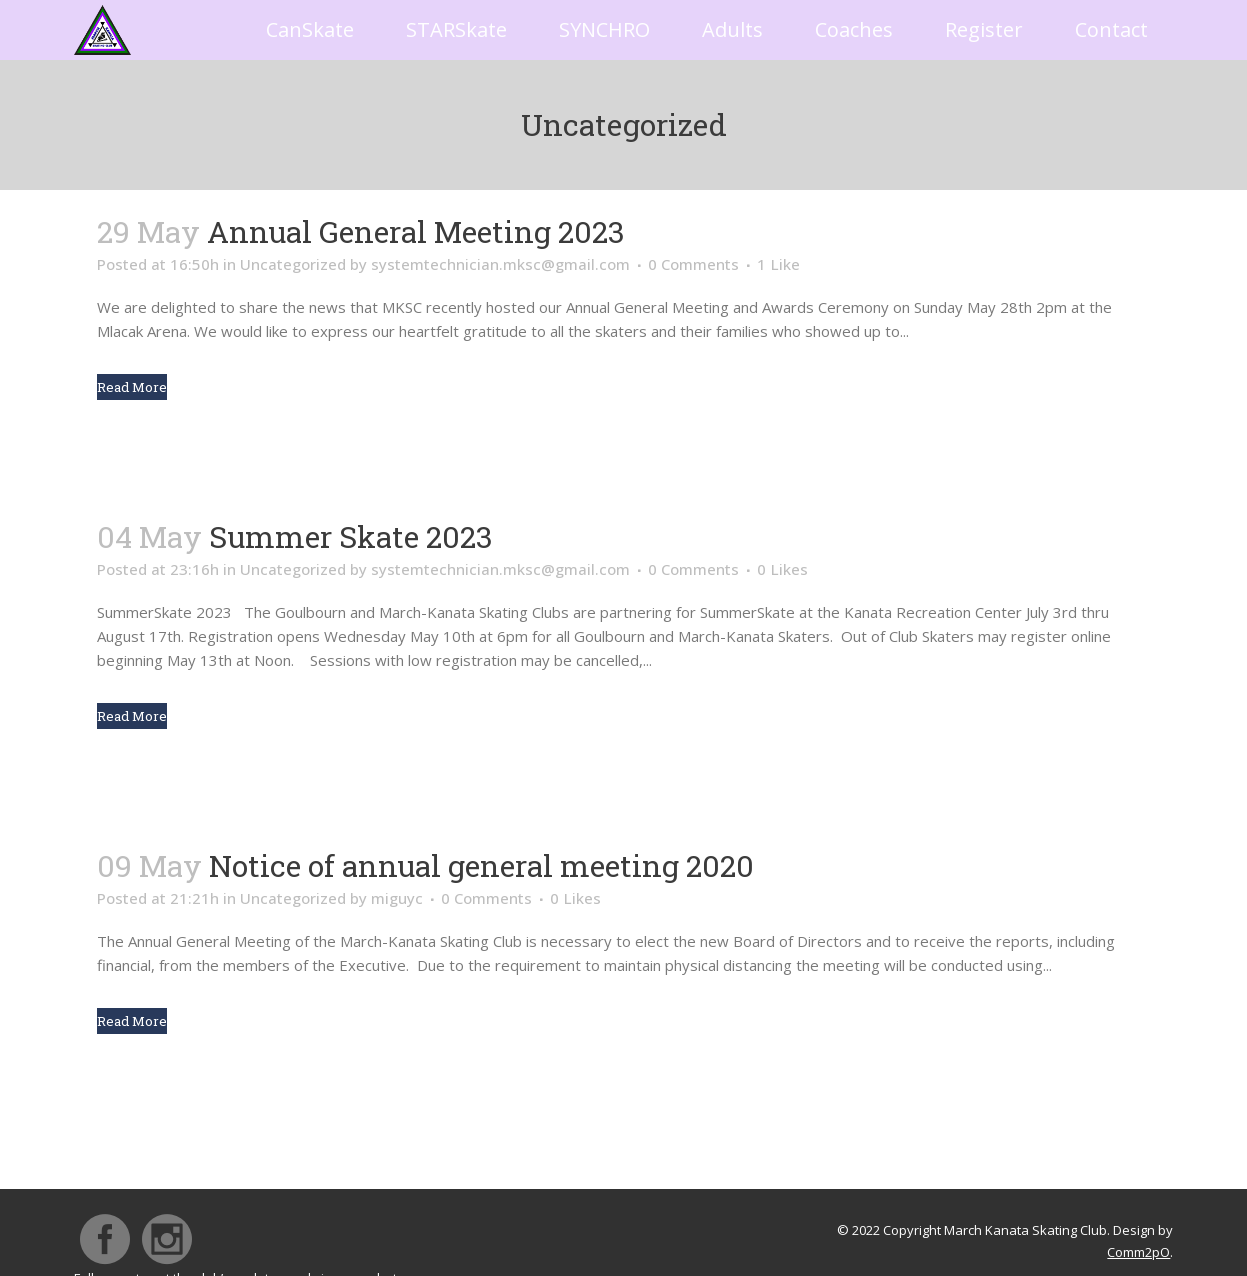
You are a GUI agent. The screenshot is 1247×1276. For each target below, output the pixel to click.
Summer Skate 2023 (351, 536)
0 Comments (693, 264)
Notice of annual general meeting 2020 (481, 865)
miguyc (397, 898)
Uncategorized (293, 264)
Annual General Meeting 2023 (416, 231)
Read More (132, 387)
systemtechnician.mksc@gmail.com (500, 264)
